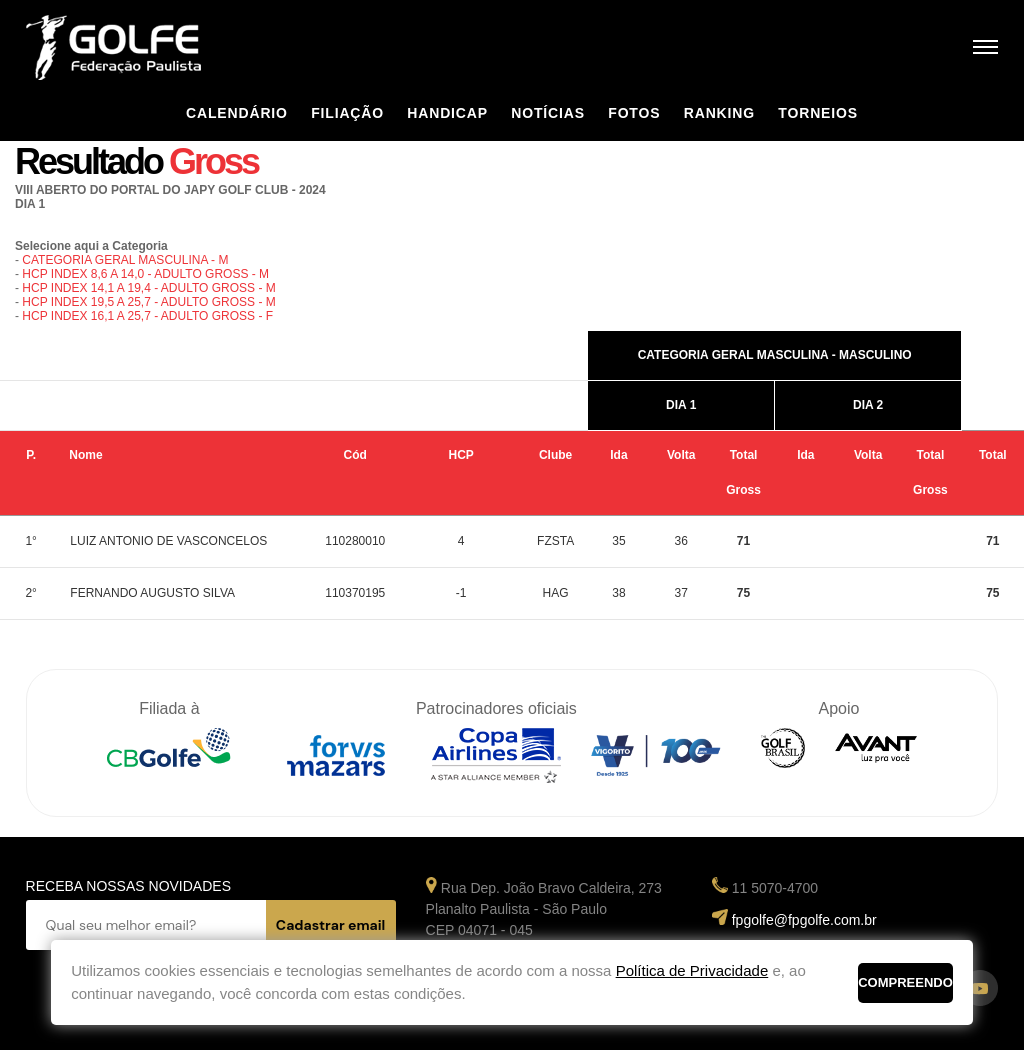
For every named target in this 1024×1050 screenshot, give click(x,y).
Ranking (719, 113)
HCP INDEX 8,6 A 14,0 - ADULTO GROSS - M (145, 274)
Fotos (634, 113)
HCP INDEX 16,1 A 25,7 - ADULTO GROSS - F (147, 316)
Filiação (347, 113)
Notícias (548, 113)
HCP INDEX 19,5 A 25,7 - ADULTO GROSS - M (148, 302)
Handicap (447, 113)
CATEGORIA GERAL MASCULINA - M (125, 260)
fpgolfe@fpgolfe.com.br (804, 920)
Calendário (237, 113)
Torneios (818, 113)
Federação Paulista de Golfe (133, 47)
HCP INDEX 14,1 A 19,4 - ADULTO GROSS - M (148, 288)
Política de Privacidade (692, 970)
